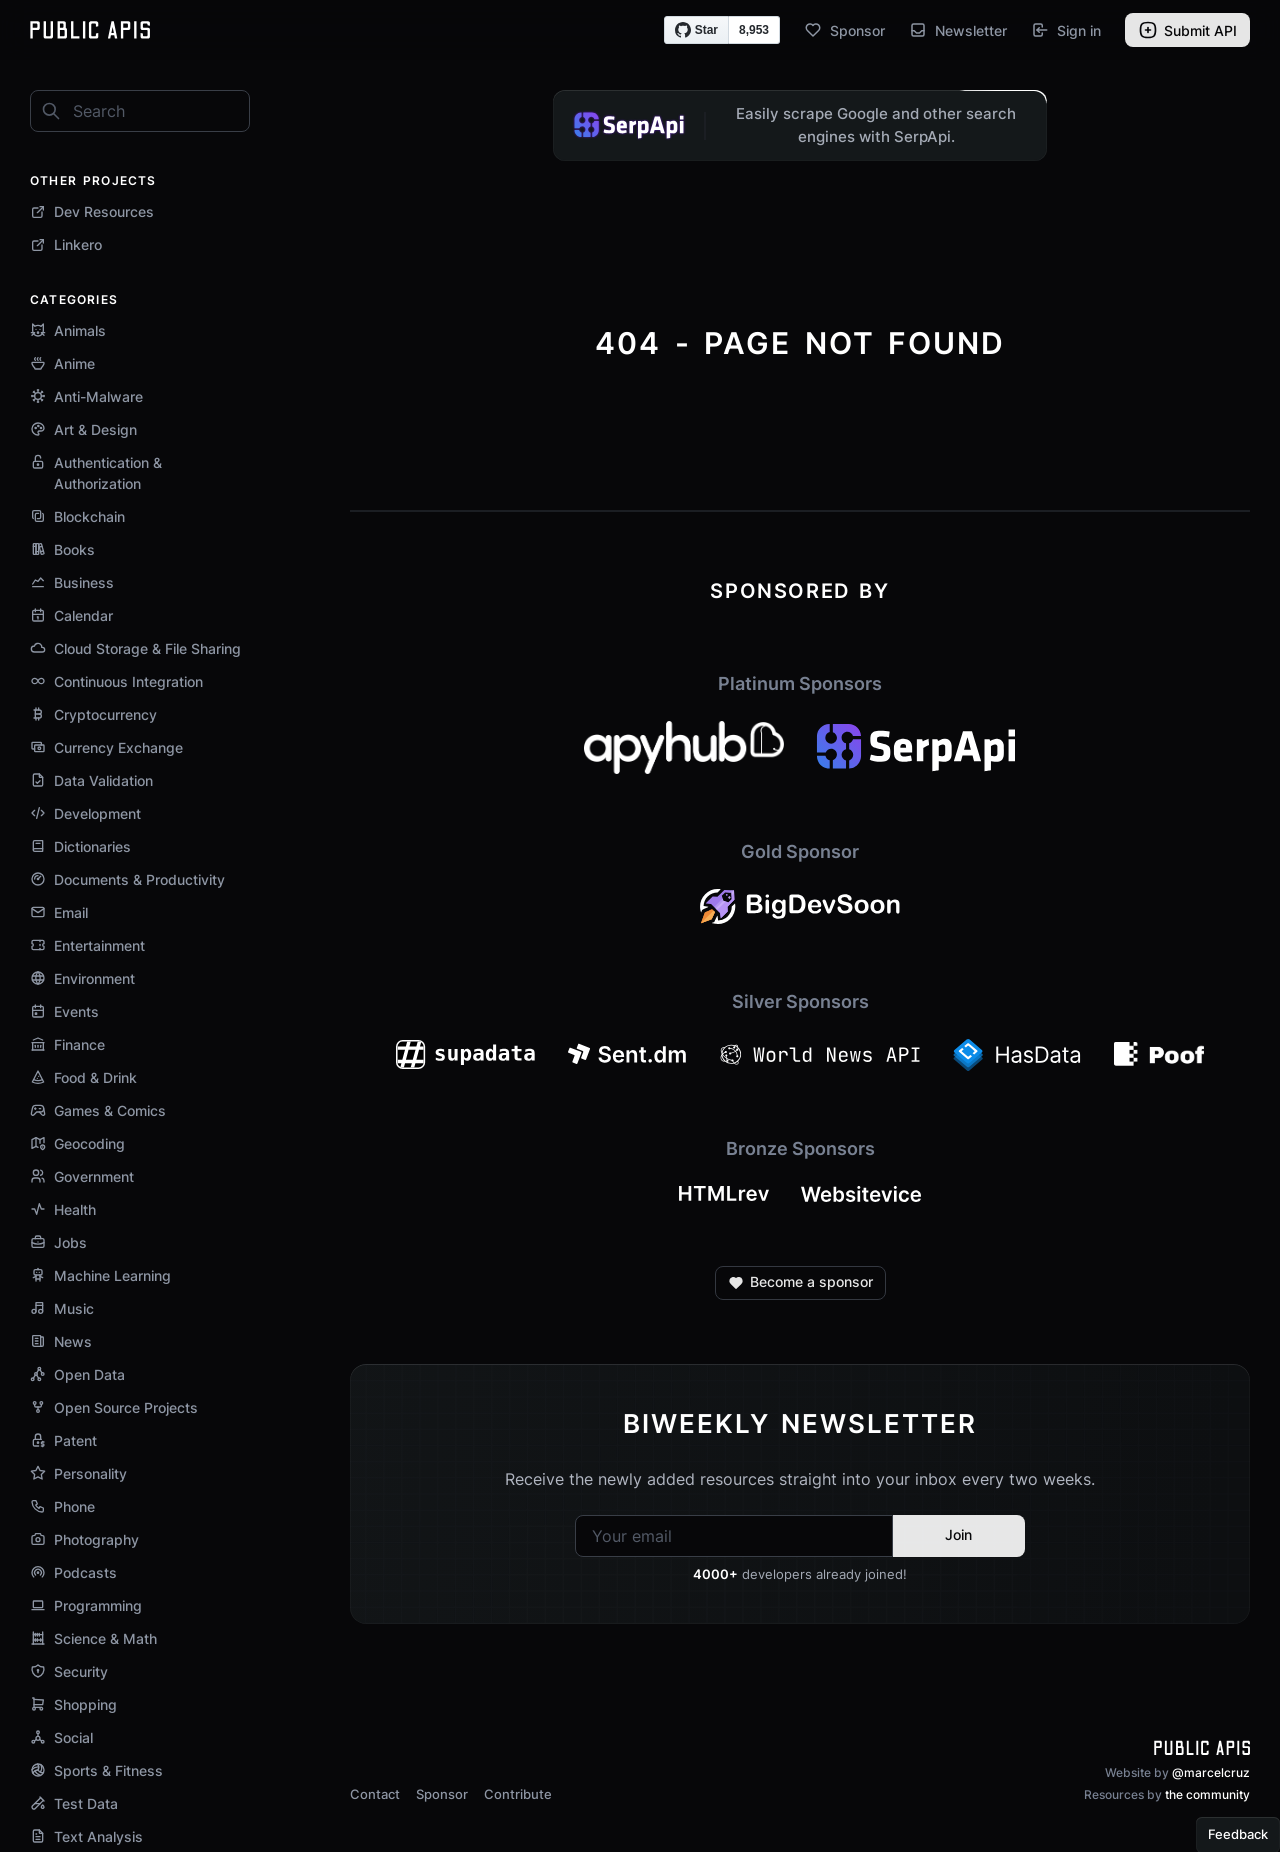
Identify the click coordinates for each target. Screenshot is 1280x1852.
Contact (375, 1794)
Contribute (518, 1794)
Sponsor (844, 30)
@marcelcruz (1211, 1772)
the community (1207, 1794)
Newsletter (958, 30)
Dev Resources (92, 211)
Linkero (66, 244)
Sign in (1066, 30)
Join (958, 1534)
